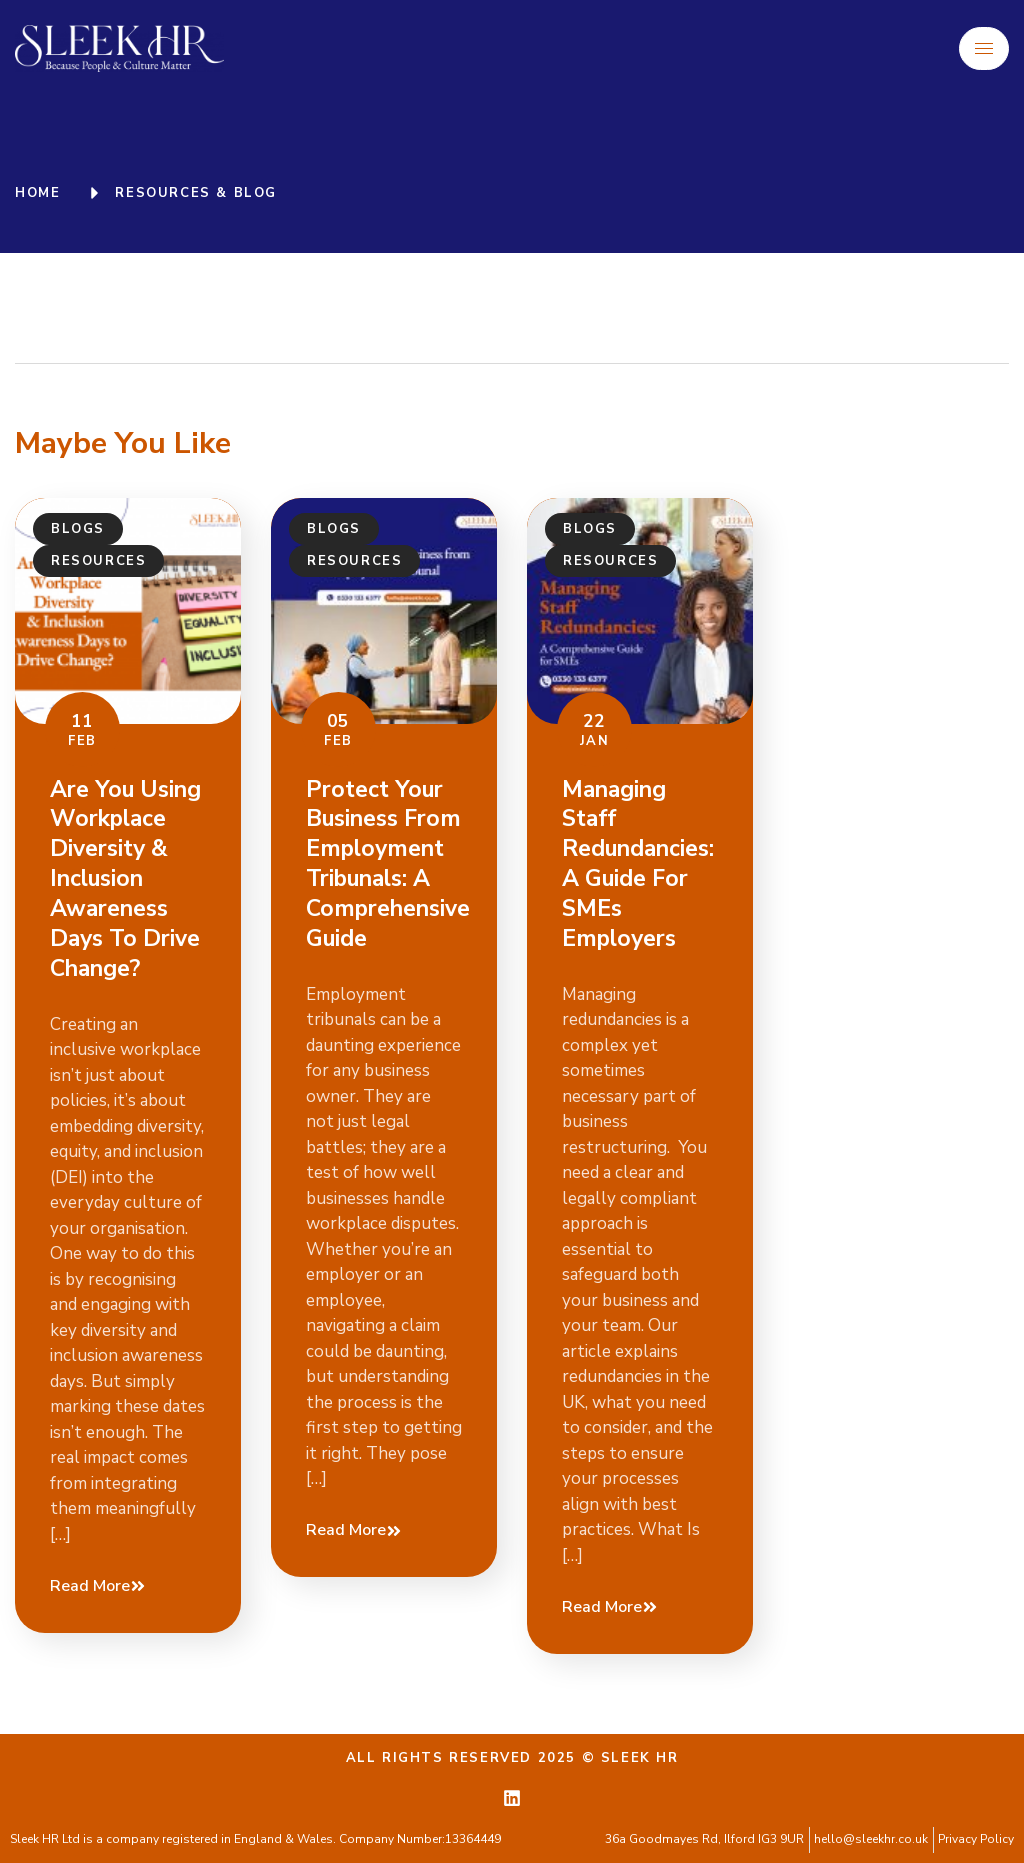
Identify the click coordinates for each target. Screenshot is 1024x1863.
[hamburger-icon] (984, 48)
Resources (98, 561)
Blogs (78, 529)
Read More (98, 1586)
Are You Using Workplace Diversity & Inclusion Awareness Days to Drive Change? (125, 879)
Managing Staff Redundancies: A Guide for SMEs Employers (638, 864)
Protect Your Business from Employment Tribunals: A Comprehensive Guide (388, 864)
